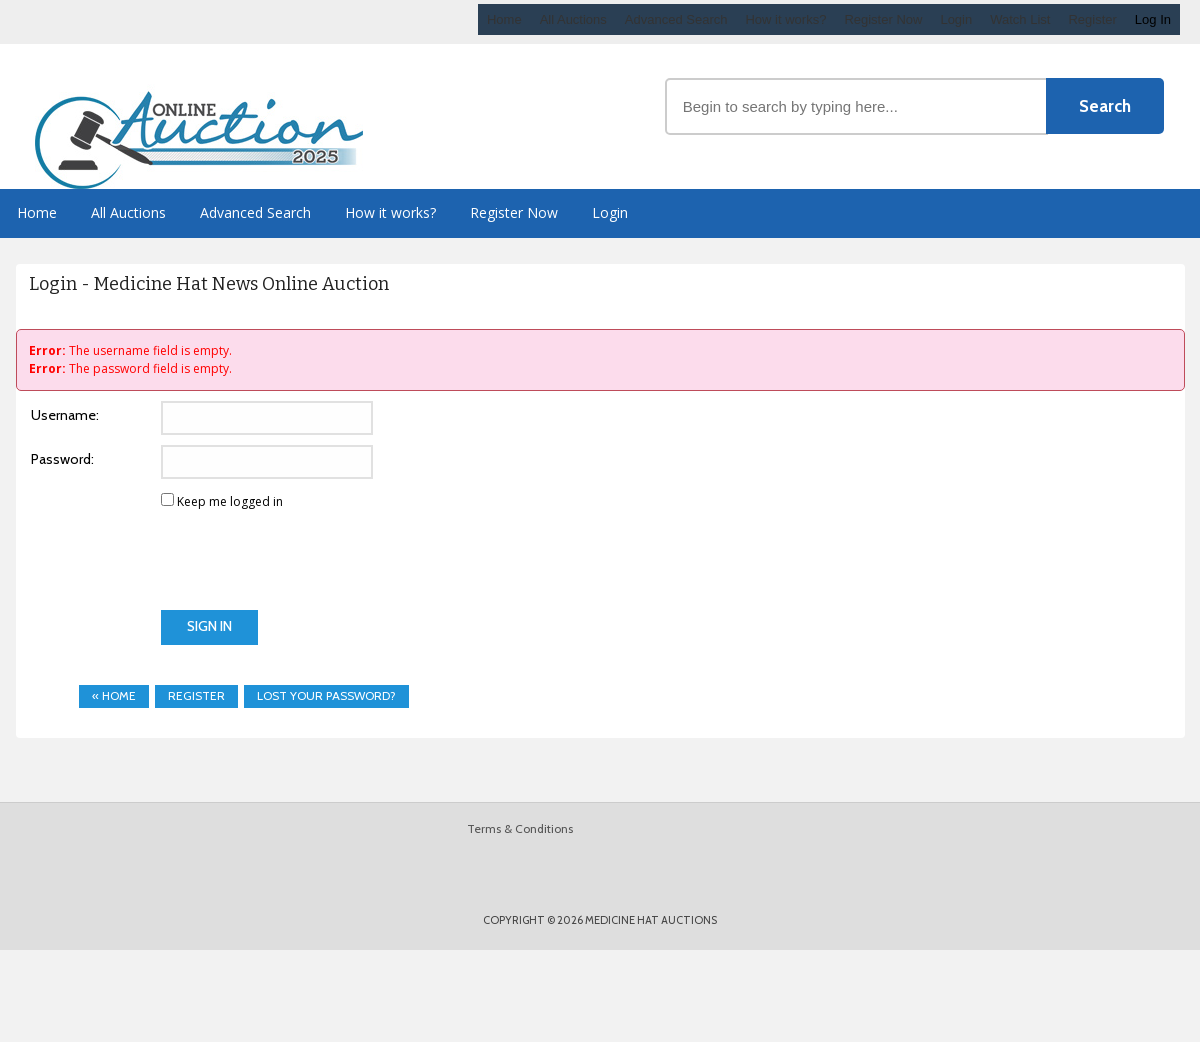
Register (1092, 19)
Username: (65, 415)
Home (504, 19)
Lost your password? (326, 695)
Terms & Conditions (520, 828)
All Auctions (573, 19)
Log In (1153, 19)
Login (956, 19)
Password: (62, 459)
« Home (114, 695)
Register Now (883, 19)
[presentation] (178, 571)
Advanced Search (676, 19)
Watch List (1020, 19)
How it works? (785, 19)
